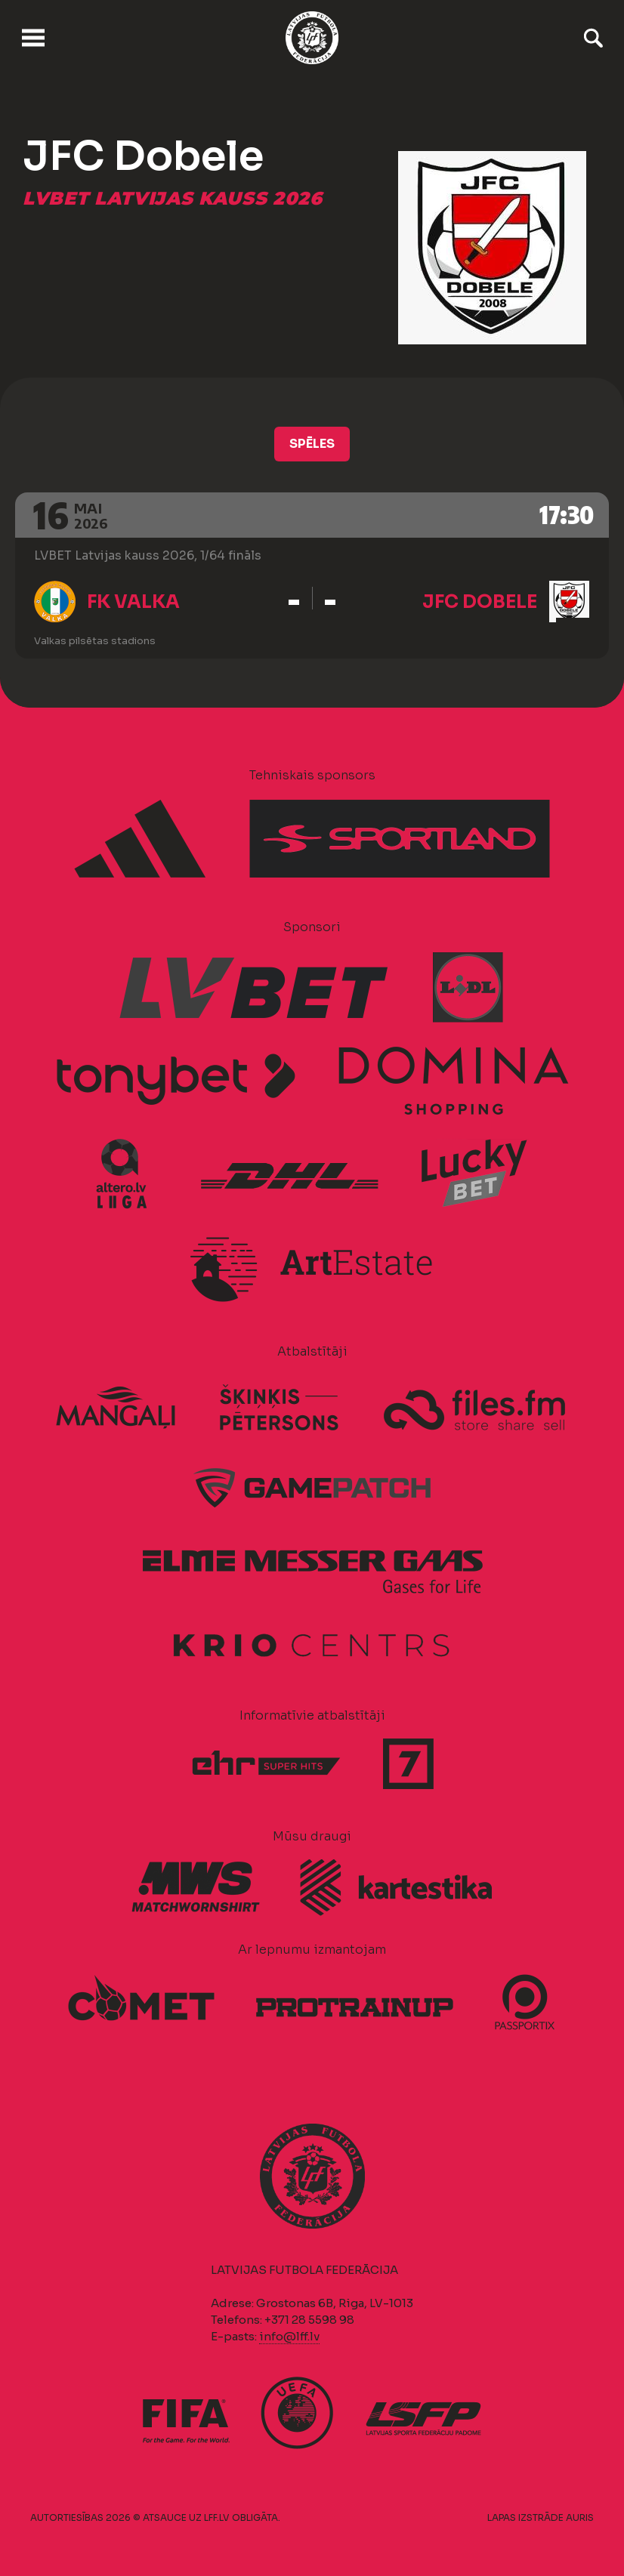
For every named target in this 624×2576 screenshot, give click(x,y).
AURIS (580, 2517)
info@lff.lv (289, 2336)
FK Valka (133, 602)
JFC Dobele (479, 602)
